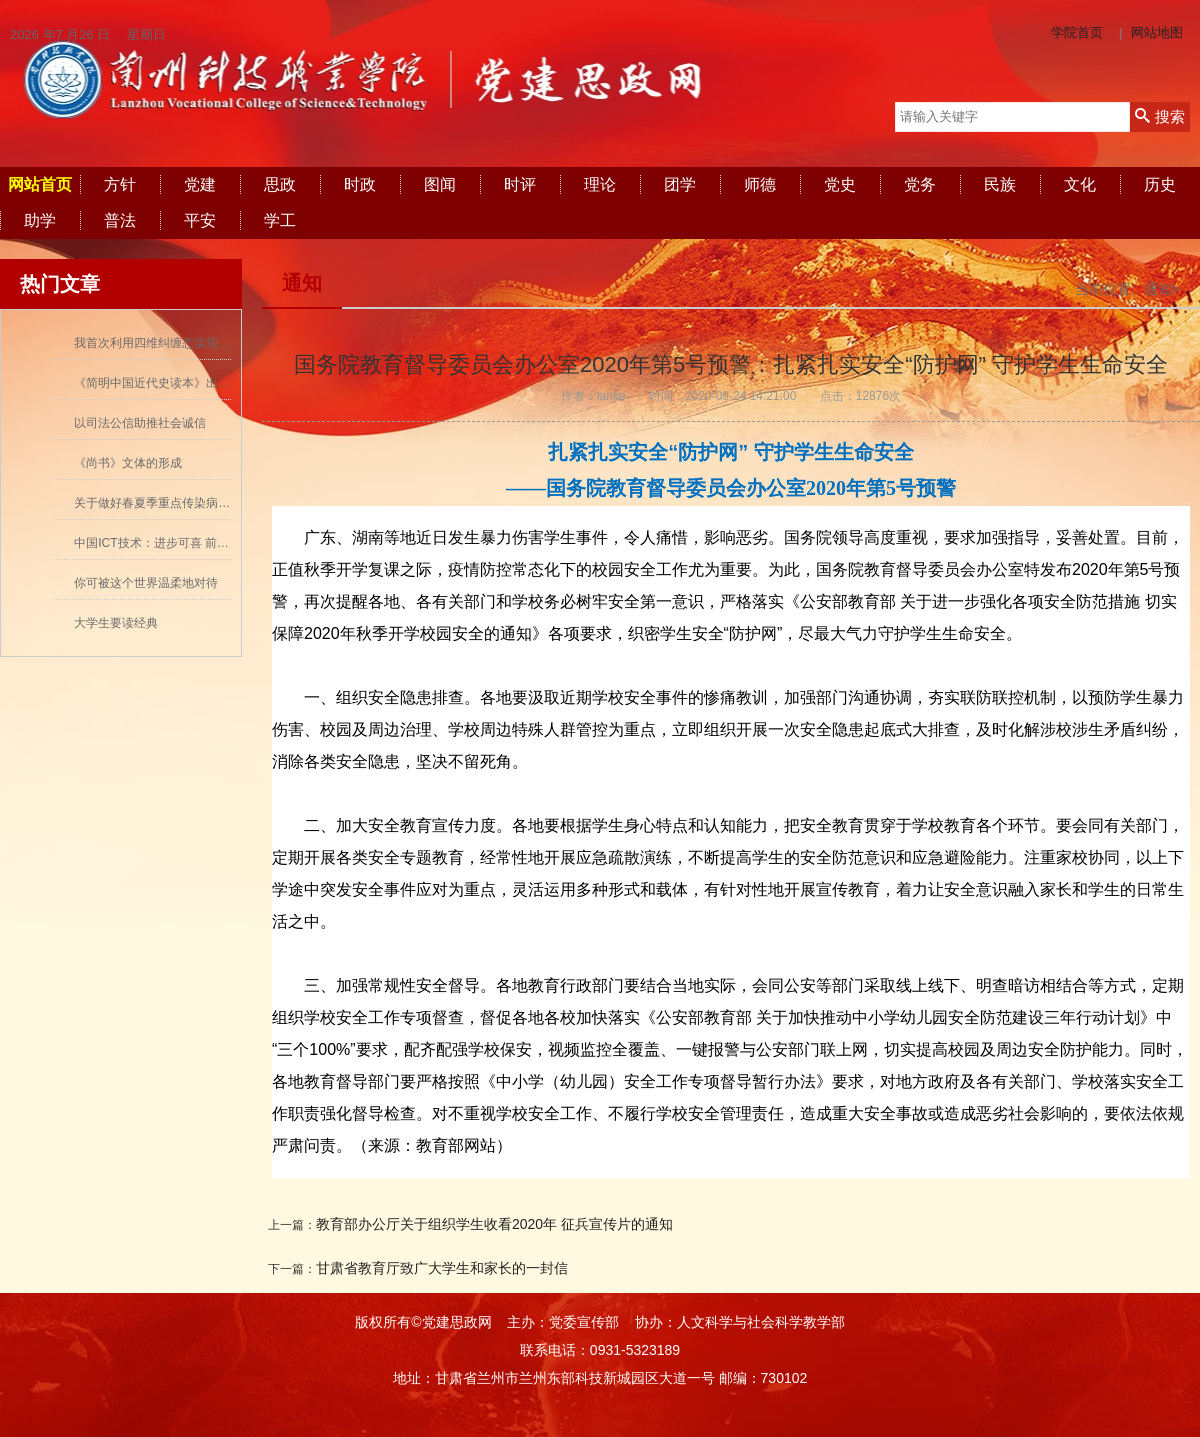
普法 (120, 220)
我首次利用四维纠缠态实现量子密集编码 (182, 343)
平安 (200, 220)
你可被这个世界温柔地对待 (146, 583)
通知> (1162, 289)
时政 (360, 184)
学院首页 (1077, 32)
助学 (40, 220)
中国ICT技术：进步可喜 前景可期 (163, 543)
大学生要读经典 (116, 623)
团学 (680, 184)
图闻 (440, 184)
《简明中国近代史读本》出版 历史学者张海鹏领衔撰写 (219, 383)
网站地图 (1157, 32)
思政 (280, 184)
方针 (120, 184)
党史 (840, 184)
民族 (1000, 184)
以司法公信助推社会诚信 (140, 423)
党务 (920, 184)
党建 (200, 184)
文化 (1080, 184)
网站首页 (40, 184)
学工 (280, 220)
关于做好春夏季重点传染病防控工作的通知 (188, 503)
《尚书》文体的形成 (128, 463)
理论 (600, 184)
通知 (302, 283)
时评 (520, 184)
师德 (760, 184)
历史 (1160, 184)
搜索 (1159, 116)
